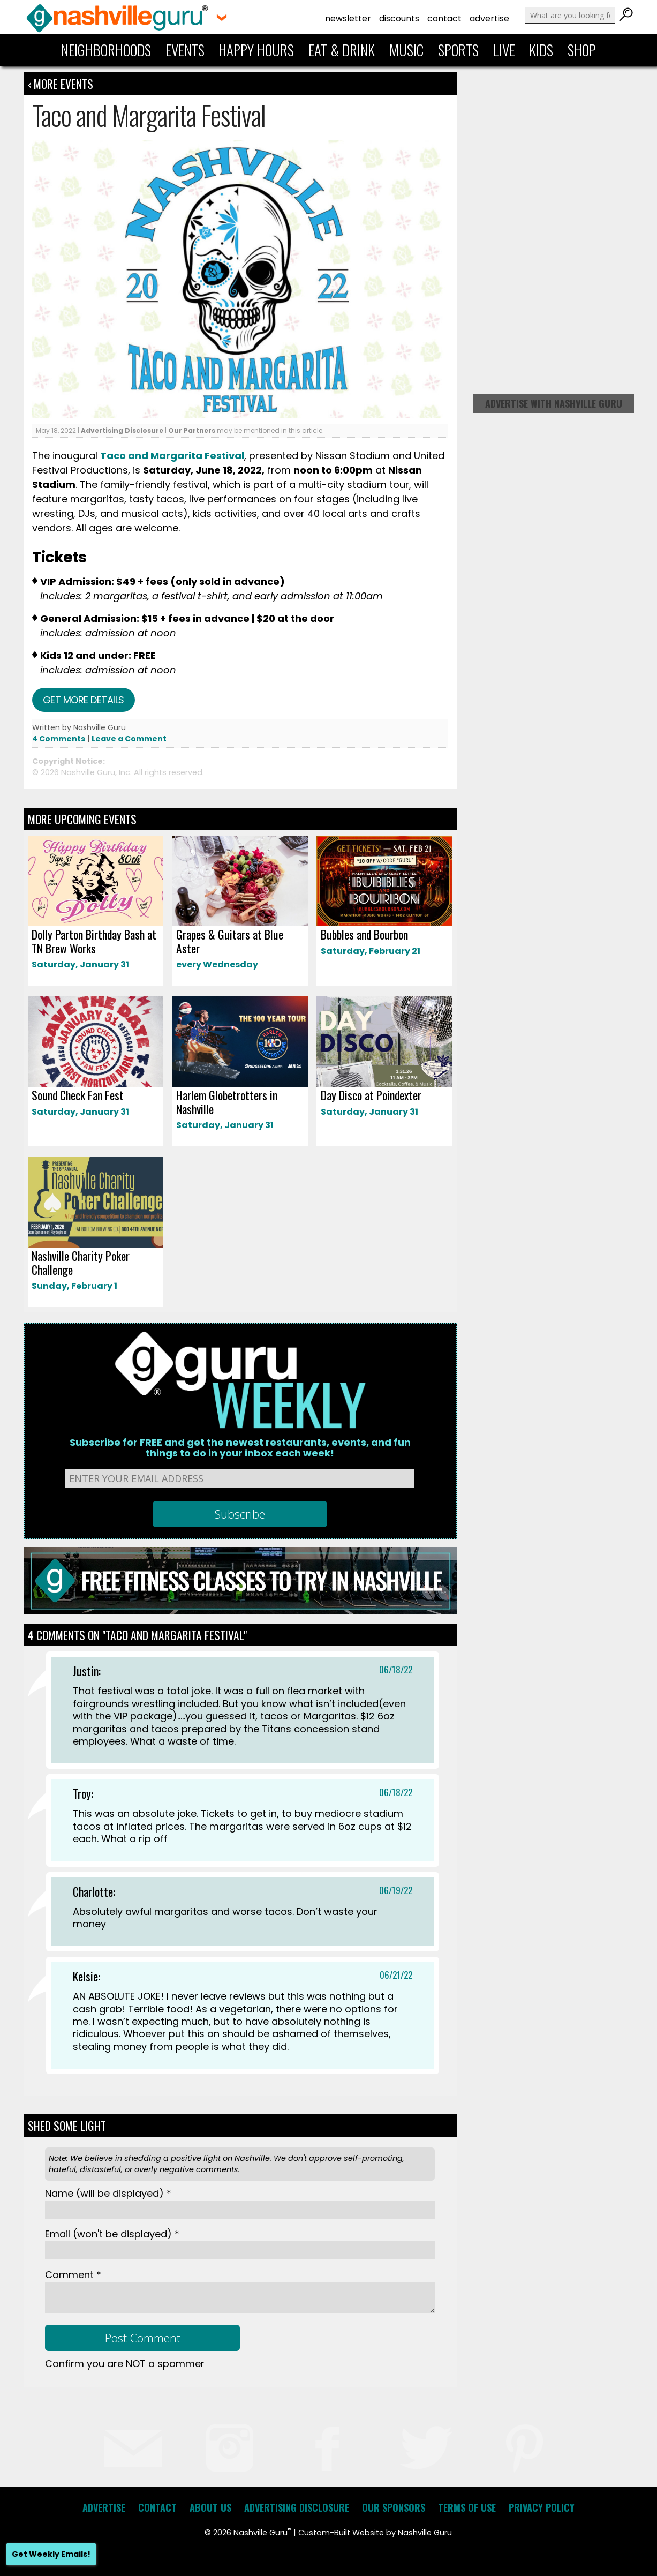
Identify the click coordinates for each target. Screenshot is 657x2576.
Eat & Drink (341, 50)
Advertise (489, 18)
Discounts (399, 18)
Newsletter (348, 18)
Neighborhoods (106, 50)
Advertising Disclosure (122, 430)
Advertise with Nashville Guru (553, 403)
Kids (541, 50)
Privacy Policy (542, 2507)
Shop (582, 50)
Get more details (83, 700)
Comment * (73, 2274)
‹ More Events (60, 83)
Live (504, 50)
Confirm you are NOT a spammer (125, 2363)
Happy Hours (256, 50)
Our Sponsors (393, 2507)
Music (406, 50)
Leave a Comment (129, 738)
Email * (112, 2234)
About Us (210, 2507)
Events (185, 50)
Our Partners (191, 430)
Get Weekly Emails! (51, 2554)
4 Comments (58, 738)
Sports (458, 50)
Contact (444, 18)
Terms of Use (467, 2507)
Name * (108, 2193)
